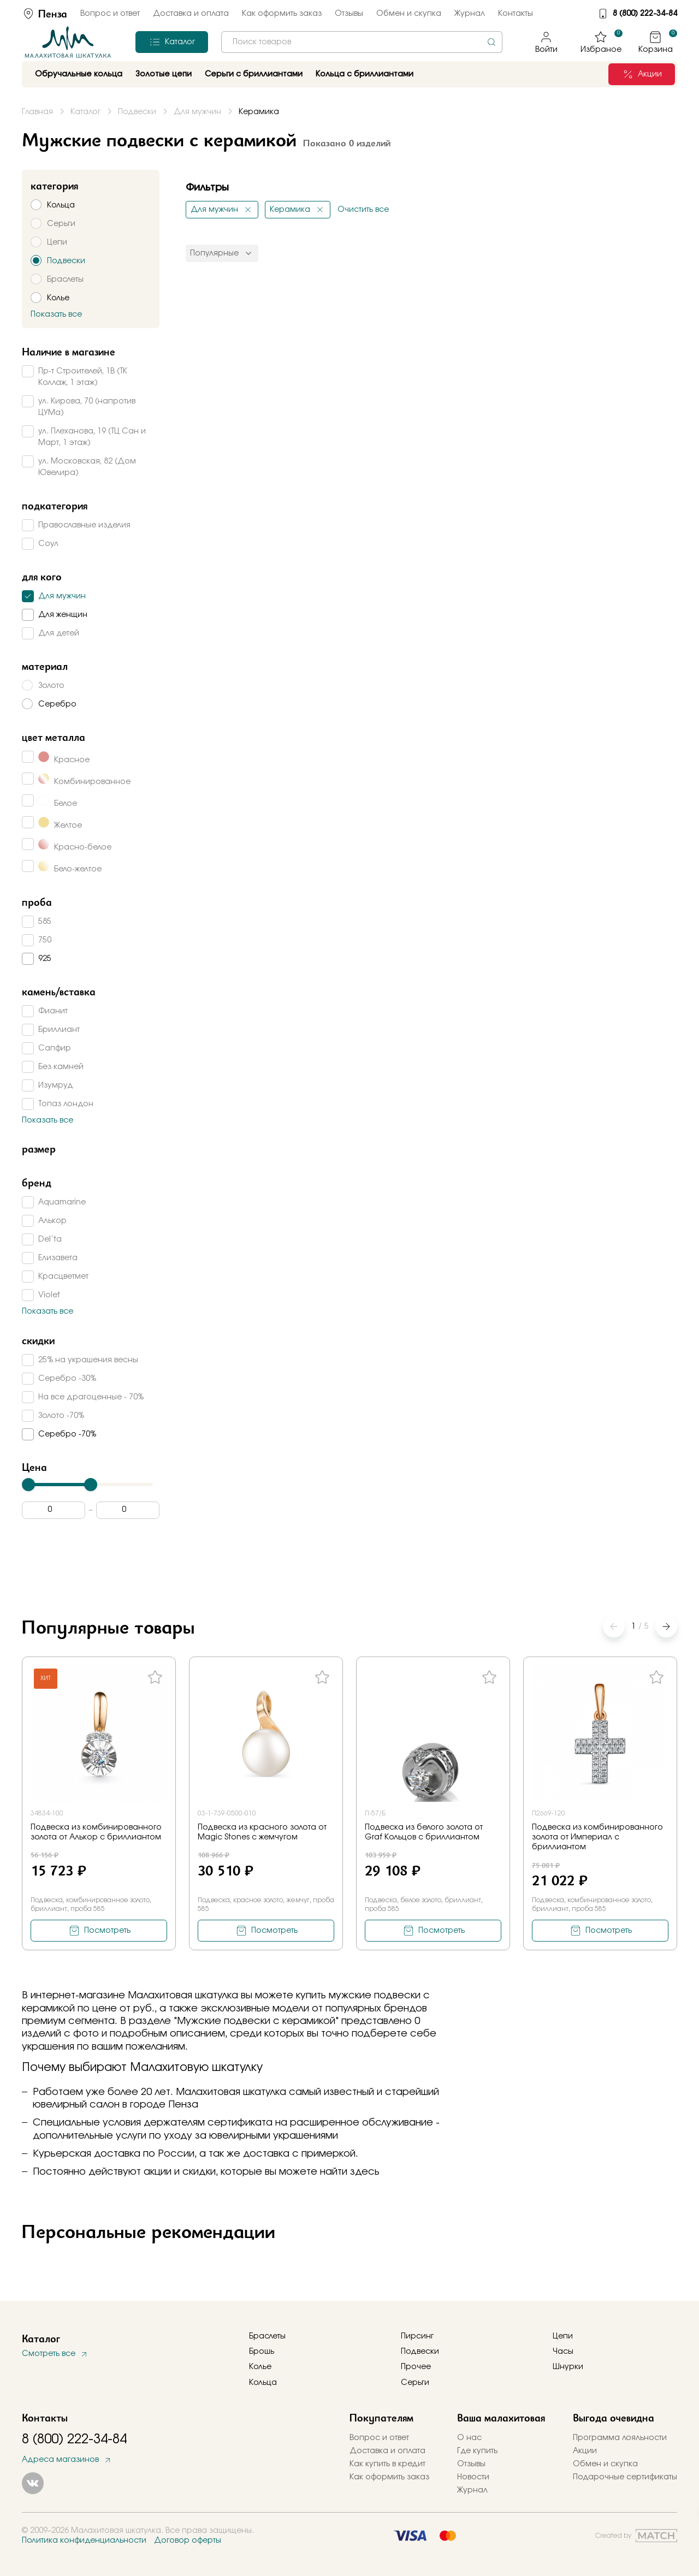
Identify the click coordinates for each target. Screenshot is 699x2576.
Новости (473, 2477)
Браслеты (267, 2336)
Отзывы (349, 13)
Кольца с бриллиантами (364, 74)
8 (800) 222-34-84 (645, 13)
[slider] (28, 1484)
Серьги (415, 2383)
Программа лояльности (620, 2438)
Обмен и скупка (408, 13)
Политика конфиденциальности (84, 2540)
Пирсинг (417, 2336)
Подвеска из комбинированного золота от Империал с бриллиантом (597, 1837)
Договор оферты (187, 2540)
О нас (469, 2438)
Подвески (420, 2351)
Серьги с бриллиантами (254, 74)
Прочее (416, 2367)
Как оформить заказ (282, 13)
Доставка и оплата (191, 13)
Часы (563, 2351)
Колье (260, 2367)
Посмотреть (107, 1930)
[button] (666, 1626)
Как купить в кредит (387, 2464)
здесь (365, 2172)
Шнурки (568, 2367)
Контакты (515, 13)
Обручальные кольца (78, 74)
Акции (585, 2451)
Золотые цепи (163, 74)
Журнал (469, 13)
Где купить (477, 2451)
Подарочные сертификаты (625, 2477)
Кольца (263, 2383)
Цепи (563, 2336)
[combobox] (361, 42)
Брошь (261, 2351)
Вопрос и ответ (110, 13)
